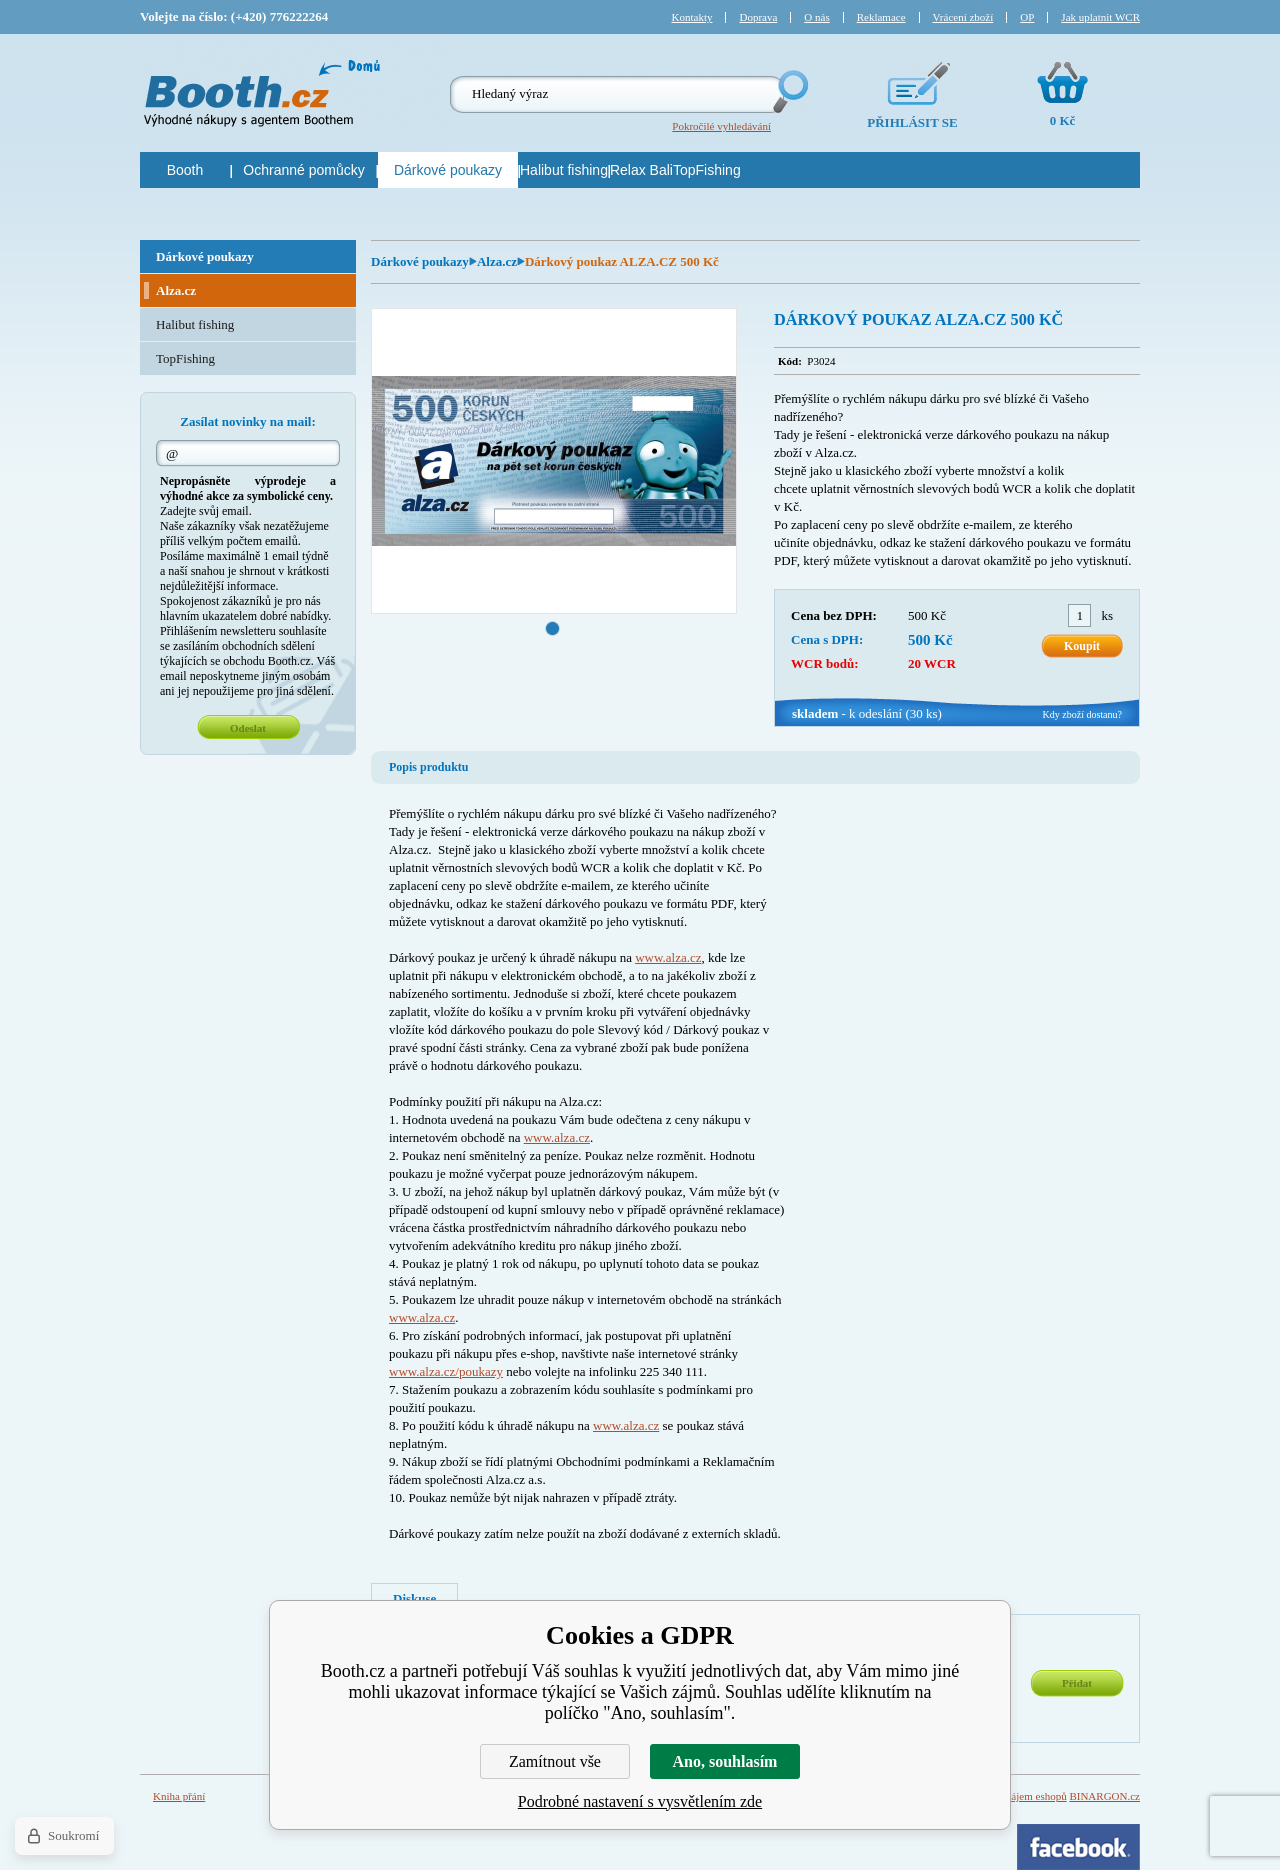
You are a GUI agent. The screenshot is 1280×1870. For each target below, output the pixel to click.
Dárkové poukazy (420, 261)
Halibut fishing (195, 324)
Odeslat (248, 728)
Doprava (758, 17)
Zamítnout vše (555, 1761)
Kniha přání (179, 1796)
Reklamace (881, 17)
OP (1027, 17)
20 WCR (932, 663)
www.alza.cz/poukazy (446, 1371)
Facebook (1078, 1847)
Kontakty (692, 17)
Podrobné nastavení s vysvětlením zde (640, 1801)
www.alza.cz (668, 957)
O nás (816, 17)
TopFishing (185, 358)
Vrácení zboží (963, 17)
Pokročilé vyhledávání (721, 126)
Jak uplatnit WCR (1100, 17)
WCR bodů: (825, 663)
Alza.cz (497, 261)
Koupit (1082, 646)
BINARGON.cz (1104, 1796)
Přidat (1077, 1683)
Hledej (789, 91)
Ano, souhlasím (725, 1761)
